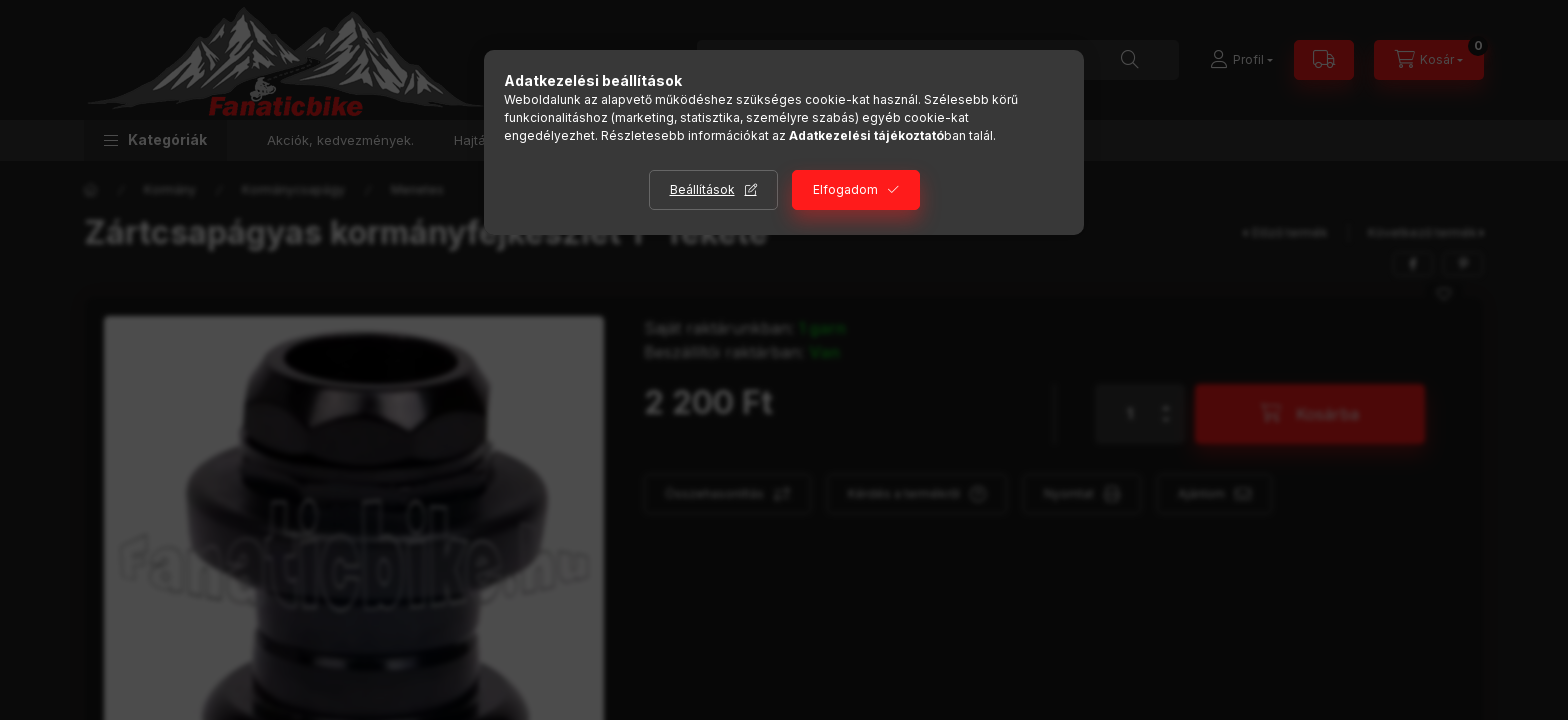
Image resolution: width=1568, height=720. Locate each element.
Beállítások (702, 189)
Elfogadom (845, 189)
